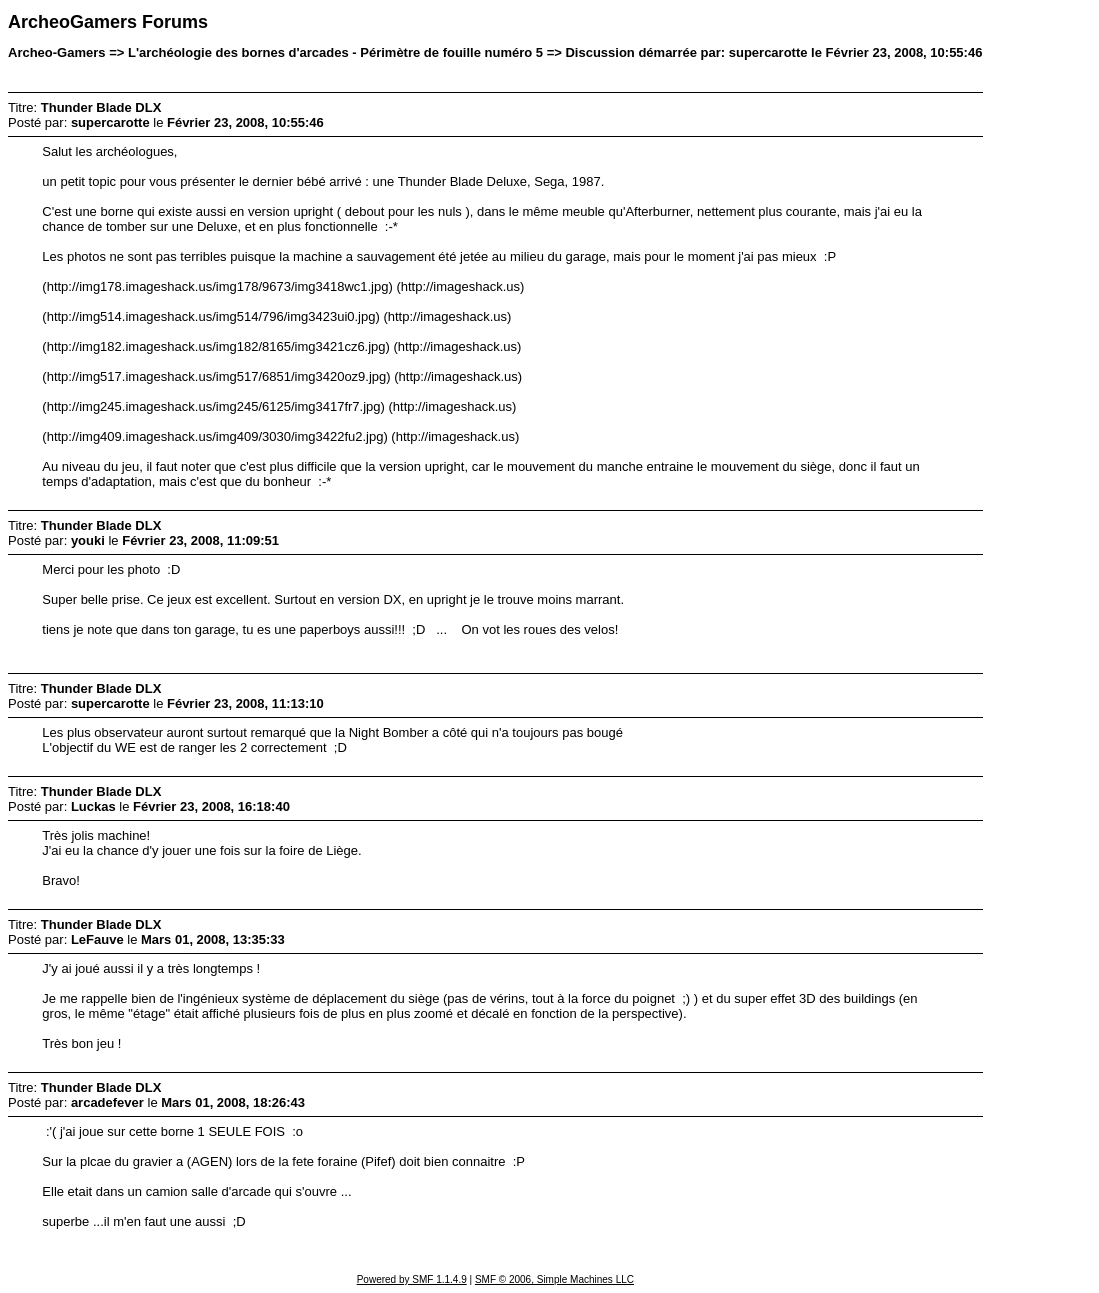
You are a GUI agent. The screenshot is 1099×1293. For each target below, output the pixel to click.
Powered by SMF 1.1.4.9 (412, 1279)
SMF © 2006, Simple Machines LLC (554, 1279)
